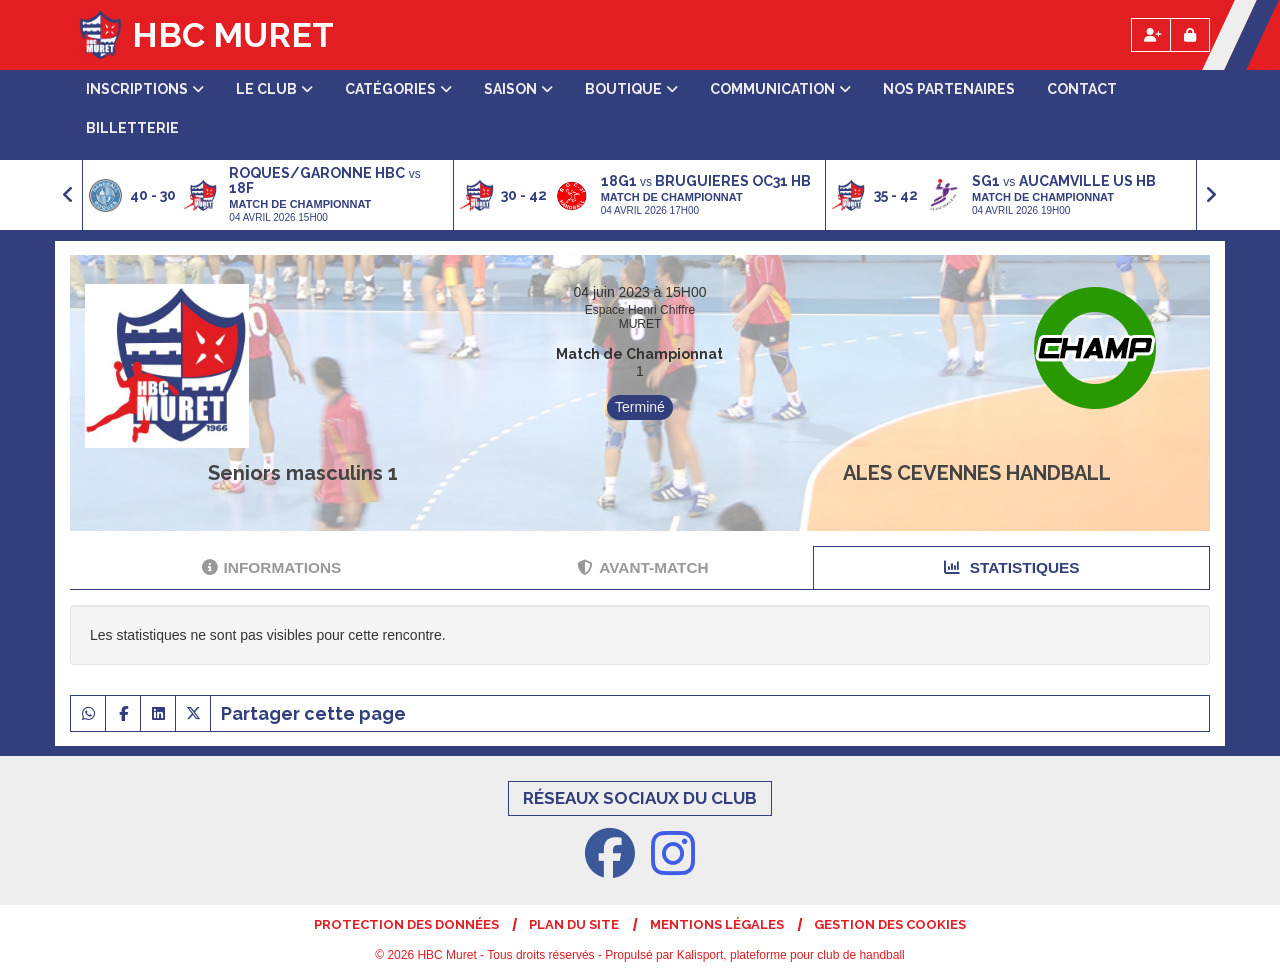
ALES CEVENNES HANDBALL (977, 473)
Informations (272, 567)
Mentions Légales (717, 924)
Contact (1082, 89)
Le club (274, 89)
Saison (518, 89)
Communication (780, 89)
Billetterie (132, 128)
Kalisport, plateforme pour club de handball (791, 955)
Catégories (398, 89)
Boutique (631, 89)
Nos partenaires (949, 89)
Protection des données (406, 924)
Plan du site (574, 924)
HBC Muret (233, 35)
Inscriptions (145, 89)
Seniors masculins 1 (303, 473)
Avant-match (642, 567)
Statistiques (1012, 567)
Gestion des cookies (890, 924)
